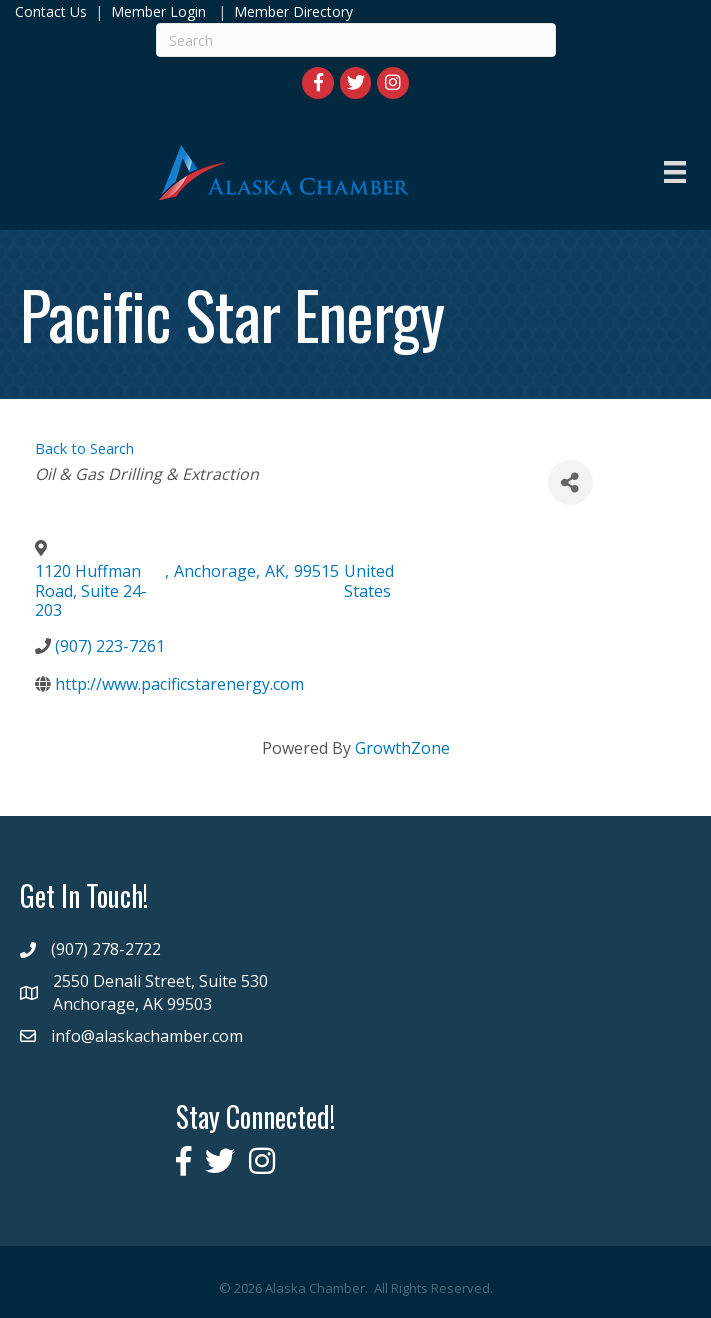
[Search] (356, 40)
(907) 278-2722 (106, 949)
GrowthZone (402, 748)
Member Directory (291, 11)
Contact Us (51, 11)
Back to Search (84, 448)
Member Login (158, 11)
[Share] (570, 482)
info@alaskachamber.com (147, 1036)
